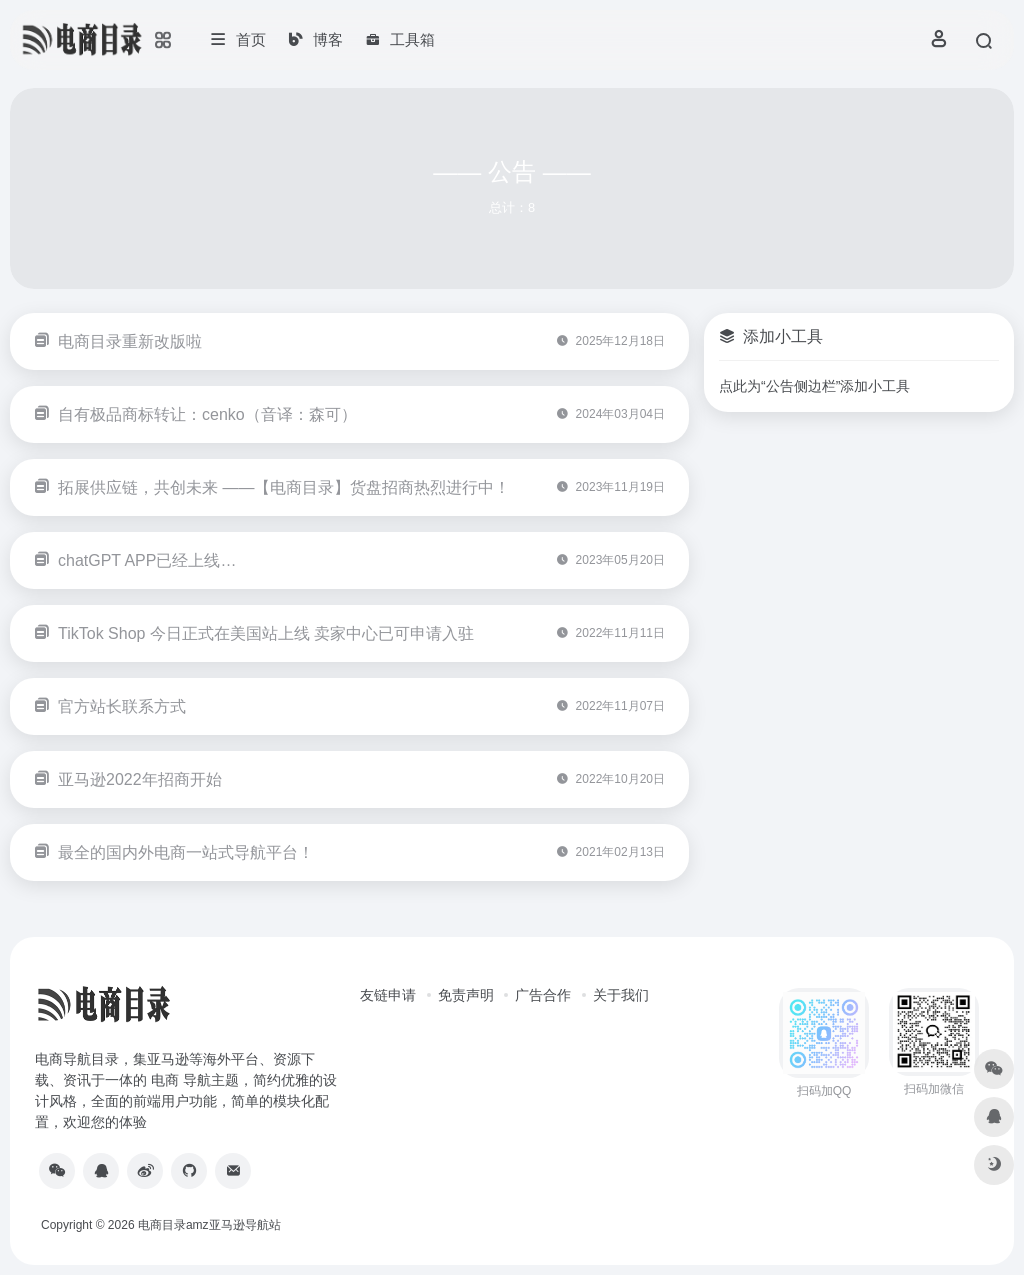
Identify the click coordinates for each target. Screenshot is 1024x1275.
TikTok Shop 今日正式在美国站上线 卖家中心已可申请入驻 (266, 633)
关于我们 (621, 995)
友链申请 (388, 995)
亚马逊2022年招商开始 (140, 779)
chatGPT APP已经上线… (147, 560)
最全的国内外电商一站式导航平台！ (186, 852)
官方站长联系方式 (122, 706)
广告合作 (543, 995)
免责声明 (466, 995)
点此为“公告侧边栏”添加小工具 (814, 386)
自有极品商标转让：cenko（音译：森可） (207, 414)
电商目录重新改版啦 (130, 341)
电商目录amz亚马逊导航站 (209, 1225)
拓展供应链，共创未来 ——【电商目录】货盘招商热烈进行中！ (284, 487)
